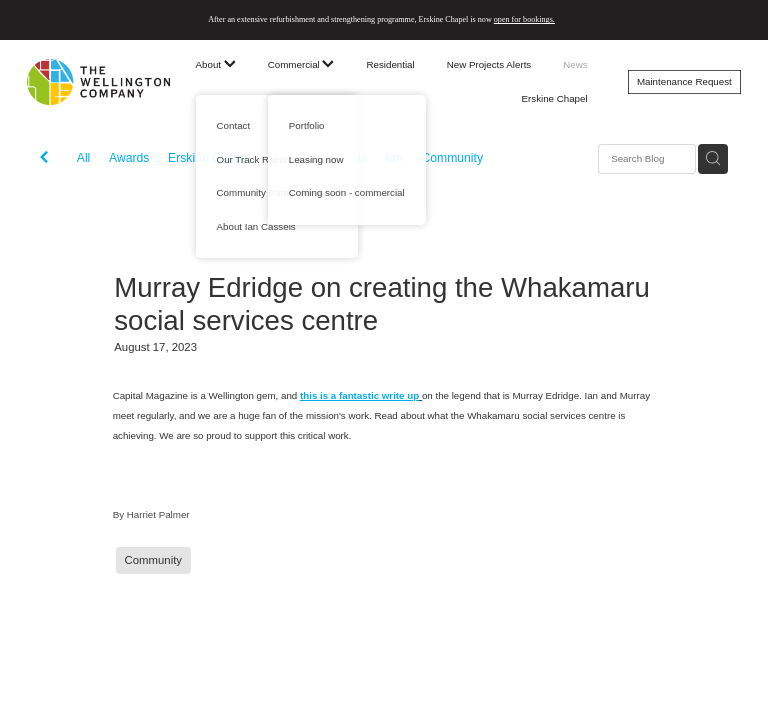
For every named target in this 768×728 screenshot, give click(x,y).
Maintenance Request (684, 81)
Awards (129, 158)
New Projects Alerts (489, 64)
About (216, 64)
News (575, 64)
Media (350, 158)
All (84, 158)
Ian (394, 158)
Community (452, 158)
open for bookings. (524, 19)
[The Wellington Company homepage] (98, 82)
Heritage (292, 158)
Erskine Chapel (555, 98)
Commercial (301, 64)
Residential (390, 64)
